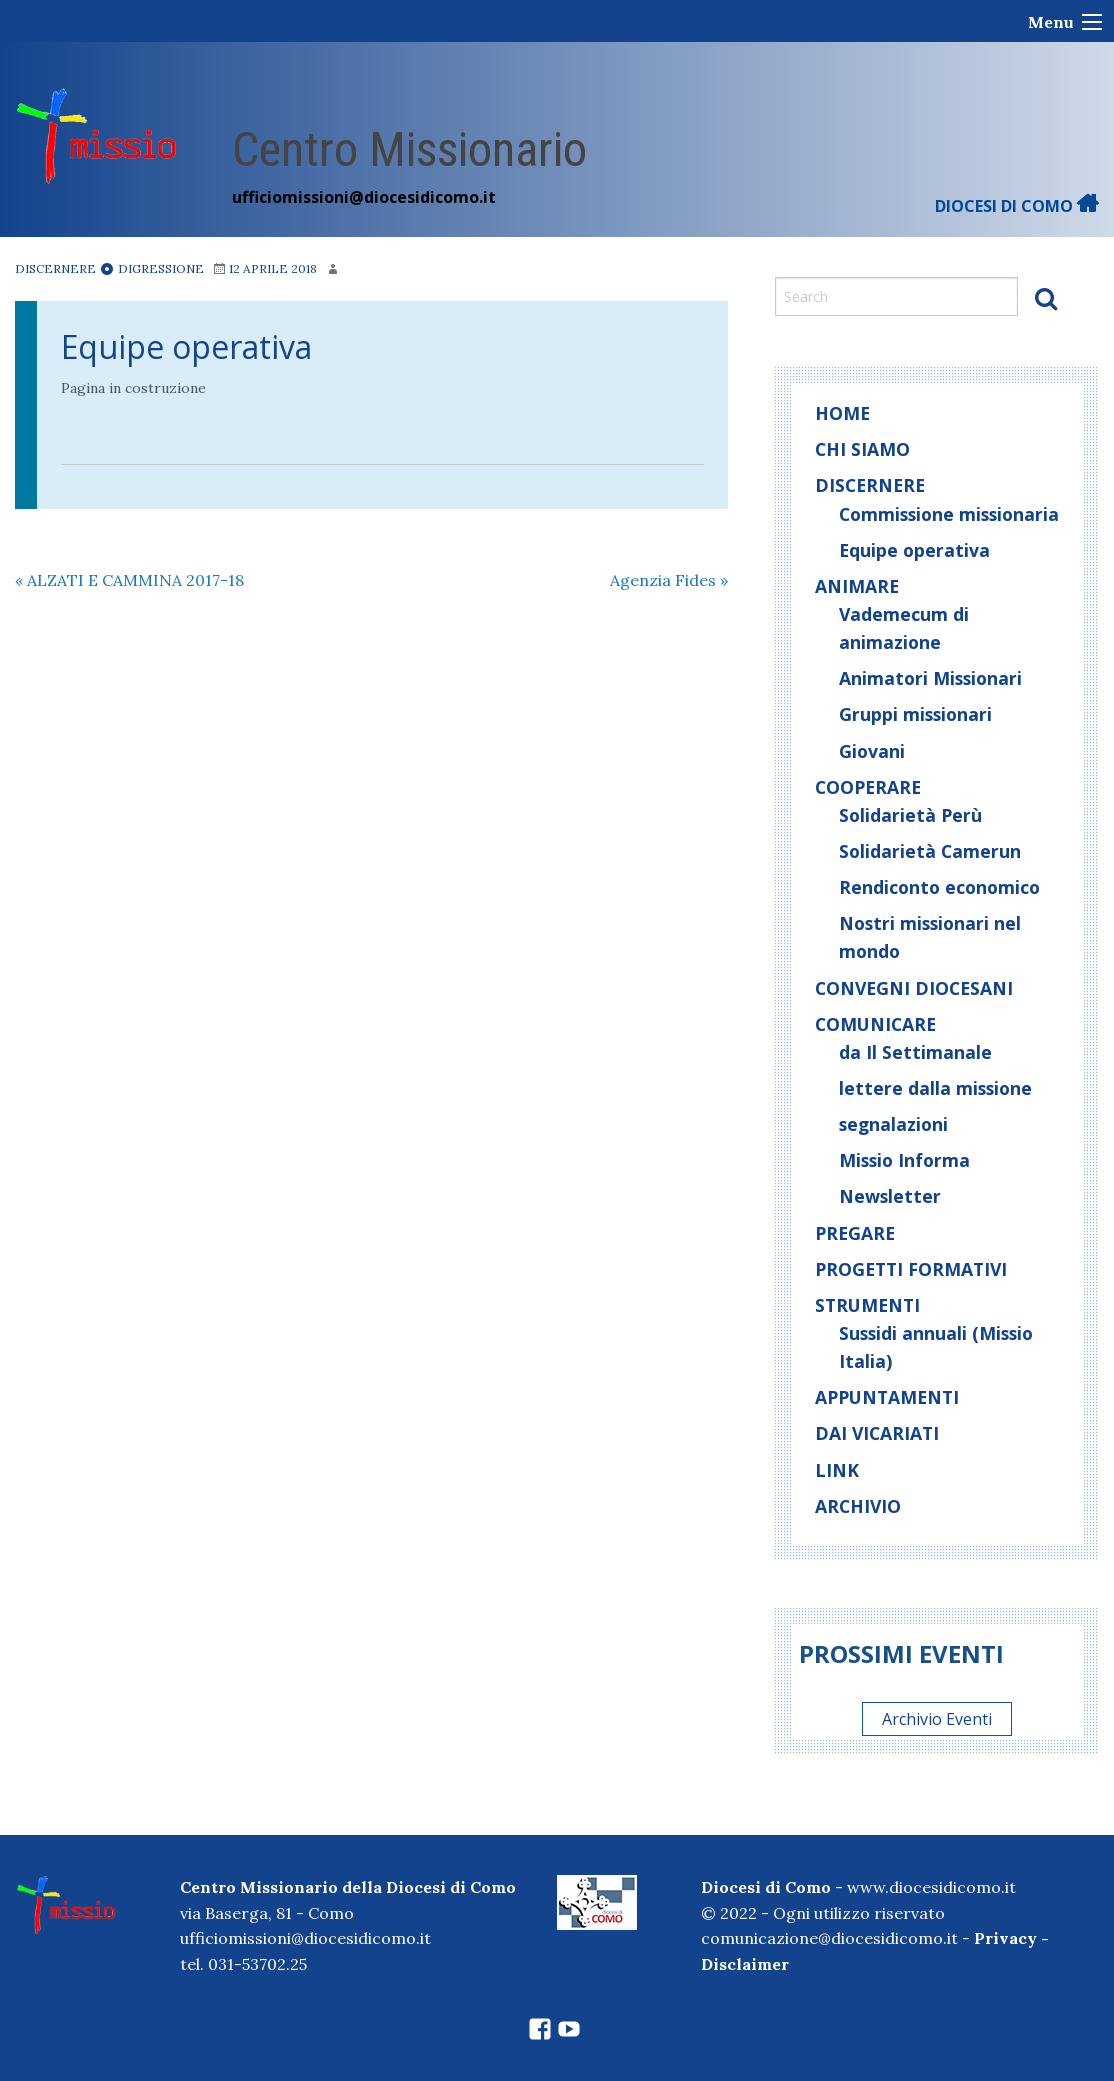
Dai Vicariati (877, 1433)
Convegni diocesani (914, 988)
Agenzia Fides (669, 580)
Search (1046, 298)
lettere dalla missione (935, 1088)
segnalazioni (893, 1124)
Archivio (858, 1506)
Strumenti (867, 1305)
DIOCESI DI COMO (1017, 206)
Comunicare (875, 1024)
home (842, 413)
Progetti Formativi (911, 1269)
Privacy (1005, 1938)
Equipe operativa (186, 346)
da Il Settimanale (915, 1052)
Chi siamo (862, 449)
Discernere (55, 268)
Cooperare (868, 787)
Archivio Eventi (937, 1719)
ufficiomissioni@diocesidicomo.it (364, 197)
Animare (857, 586)
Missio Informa (904, 1160)
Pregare (855, 1233)
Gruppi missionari (915, 714)
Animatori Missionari (930, 678)
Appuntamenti (887, 1397)
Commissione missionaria (949, 514)
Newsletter (890, 1196)
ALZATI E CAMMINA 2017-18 (129, 580)
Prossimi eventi (901, 1653)
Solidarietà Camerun (930, 851)
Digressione (151, 268)
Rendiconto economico (939, 887)
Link (837, 1470)
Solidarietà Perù (910, 815)
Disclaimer (745, 1964)
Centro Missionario (409, 149)
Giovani (872, 751)
